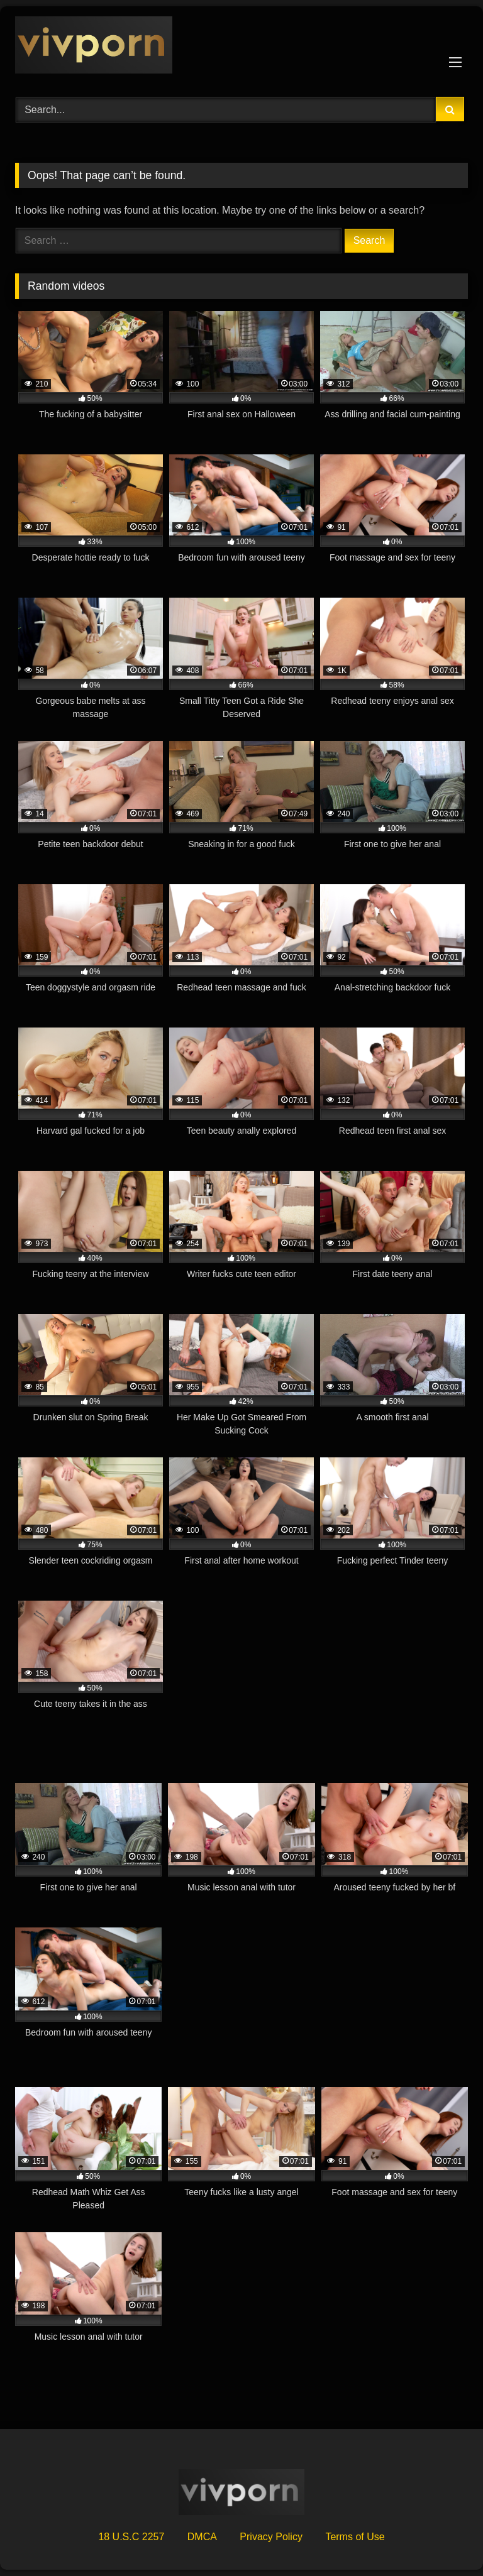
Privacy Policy (271, 2536)
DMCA (202, 2536)
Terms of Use (354, 2536)
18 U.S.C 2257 (131, 2536)
